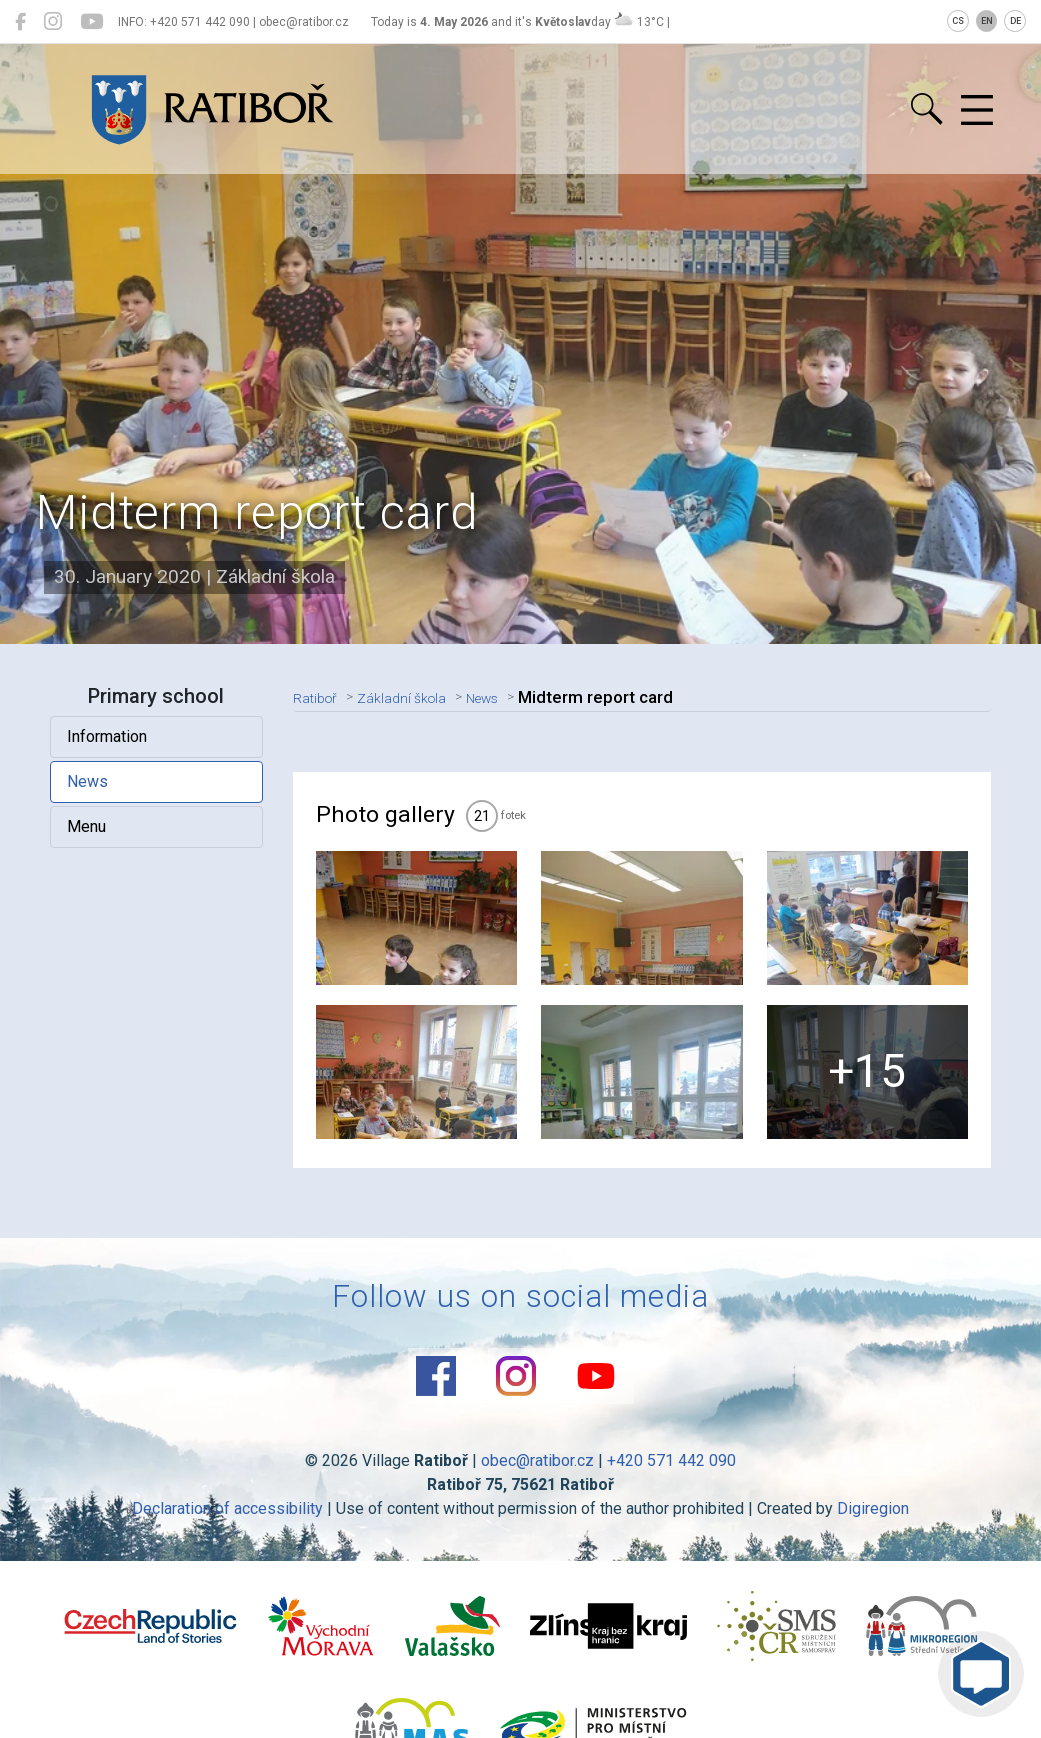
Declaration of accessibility (227, 1529)
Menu (88, 826)
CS (958, 21)
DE (1015, 21)
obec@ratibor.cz (537, 1481)
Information (109, 736)
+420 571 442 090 (671, 1481)
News (89, 781)
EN (987, 21)
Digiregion (873, 1529)
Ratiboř (321, 697)
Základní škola (422, 697)
